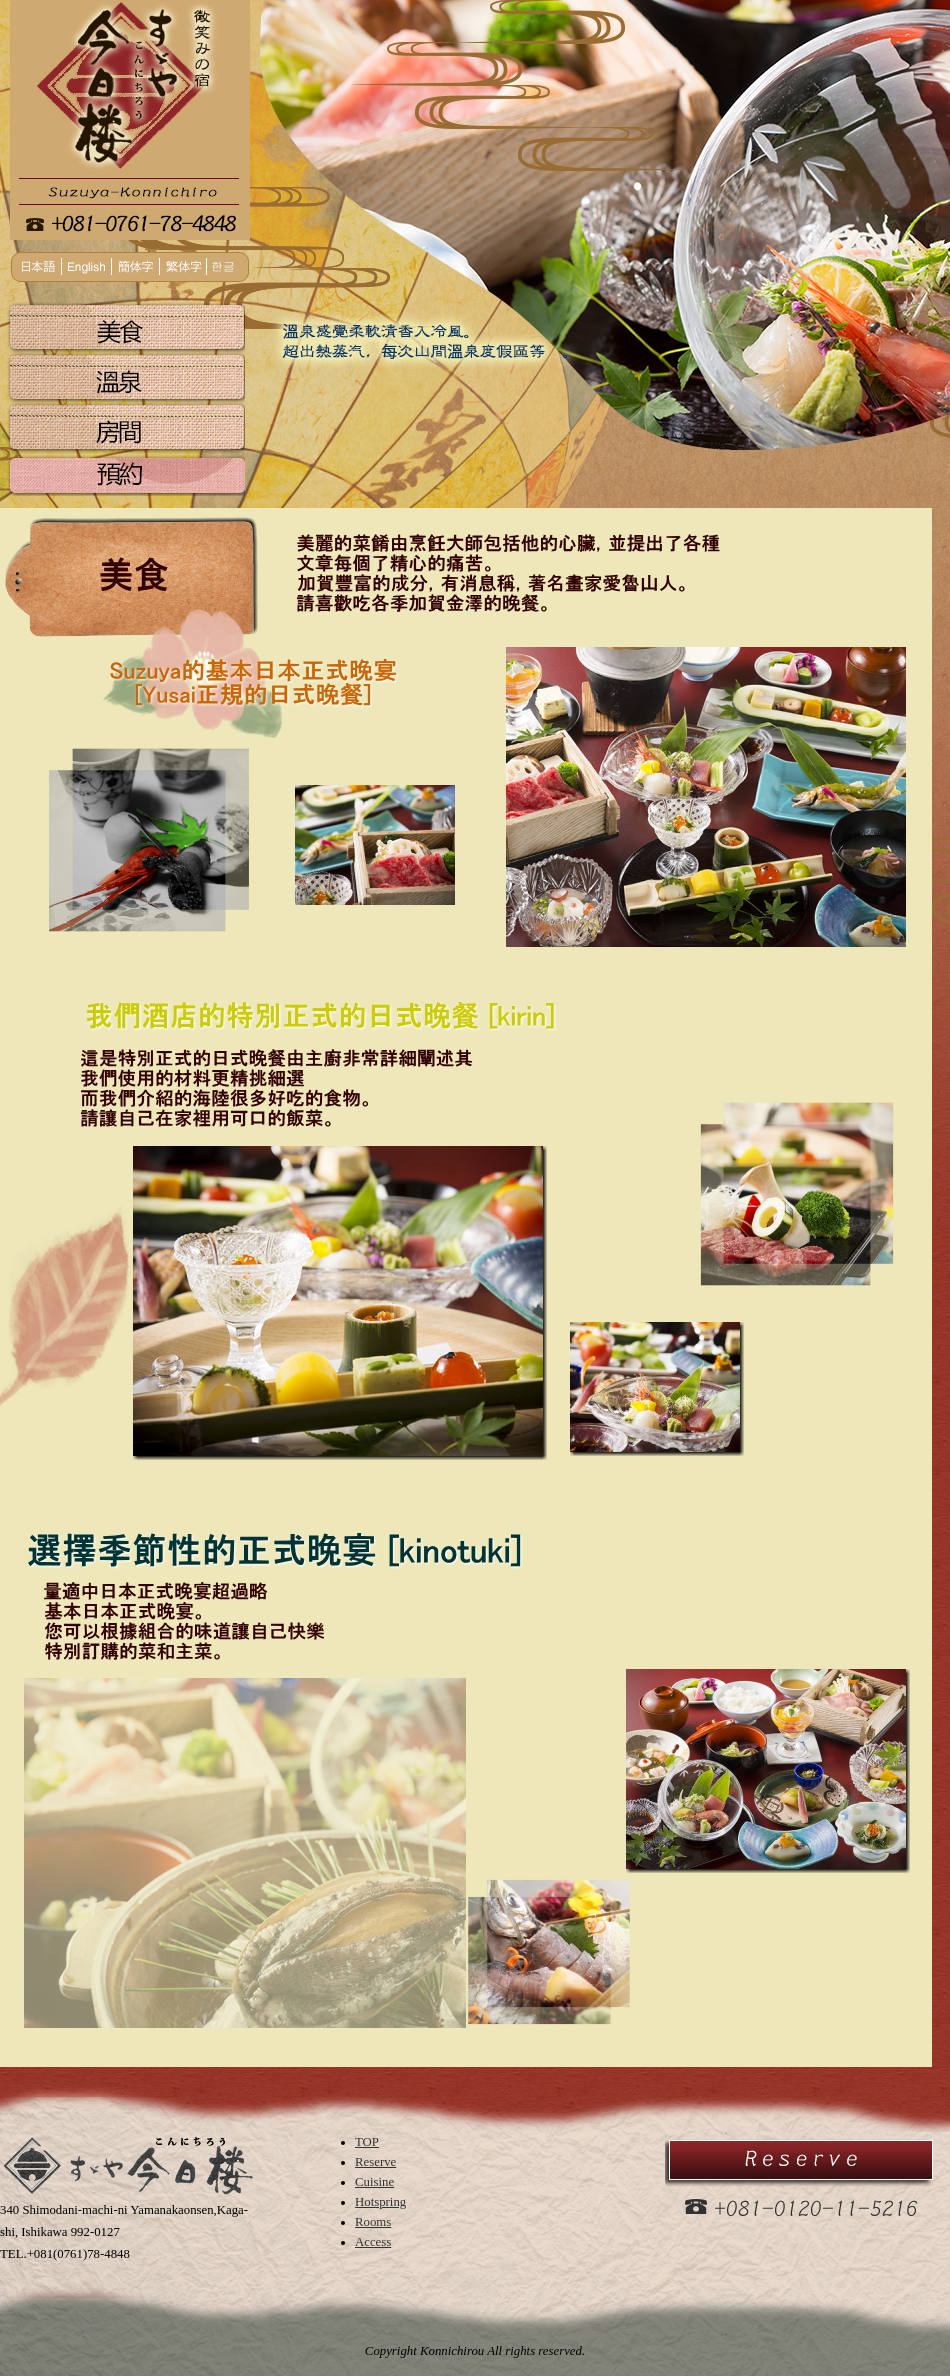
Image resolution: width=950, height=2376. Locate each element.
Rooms (373, 2222)
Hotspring (380, 2202)
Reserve (375, 2162)
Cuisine (374, 2182)
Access (373, 2242)
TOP (367, 2142)
